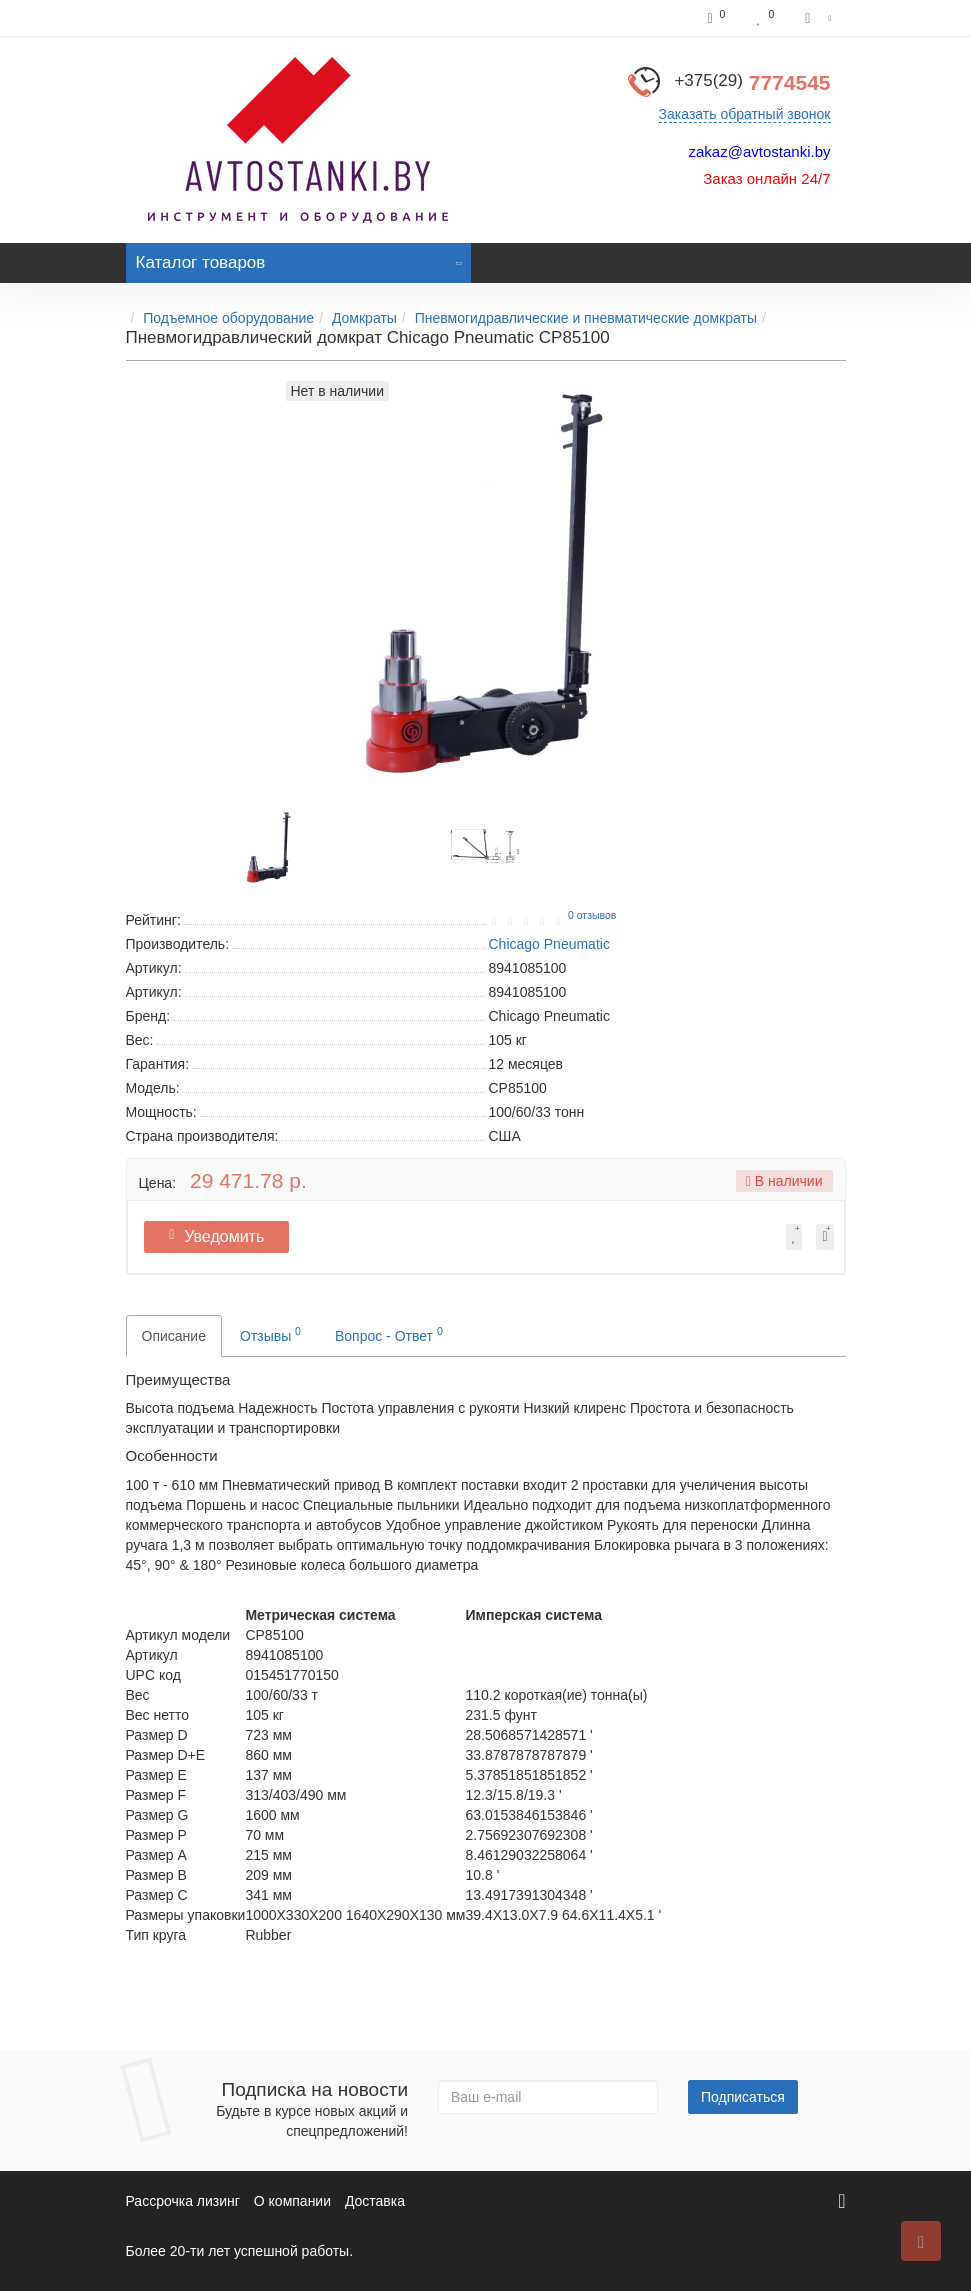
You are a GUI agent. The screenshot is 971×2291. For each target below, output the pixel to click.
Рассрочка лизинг (183, 2201)
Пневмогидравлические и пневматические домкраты (586, 318)
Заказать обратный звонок (745, 114)
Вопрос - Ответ (389, 1334)
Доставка (375, 2201)
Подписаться (743, 2097)
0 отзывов (592, 915)
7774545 (752, 82)
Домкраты (364, 318)
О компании (292, 2201)
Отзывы (270, 1334)
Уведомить (220, 1236)
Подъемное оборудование (228, 318)
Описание (174, 1336)
